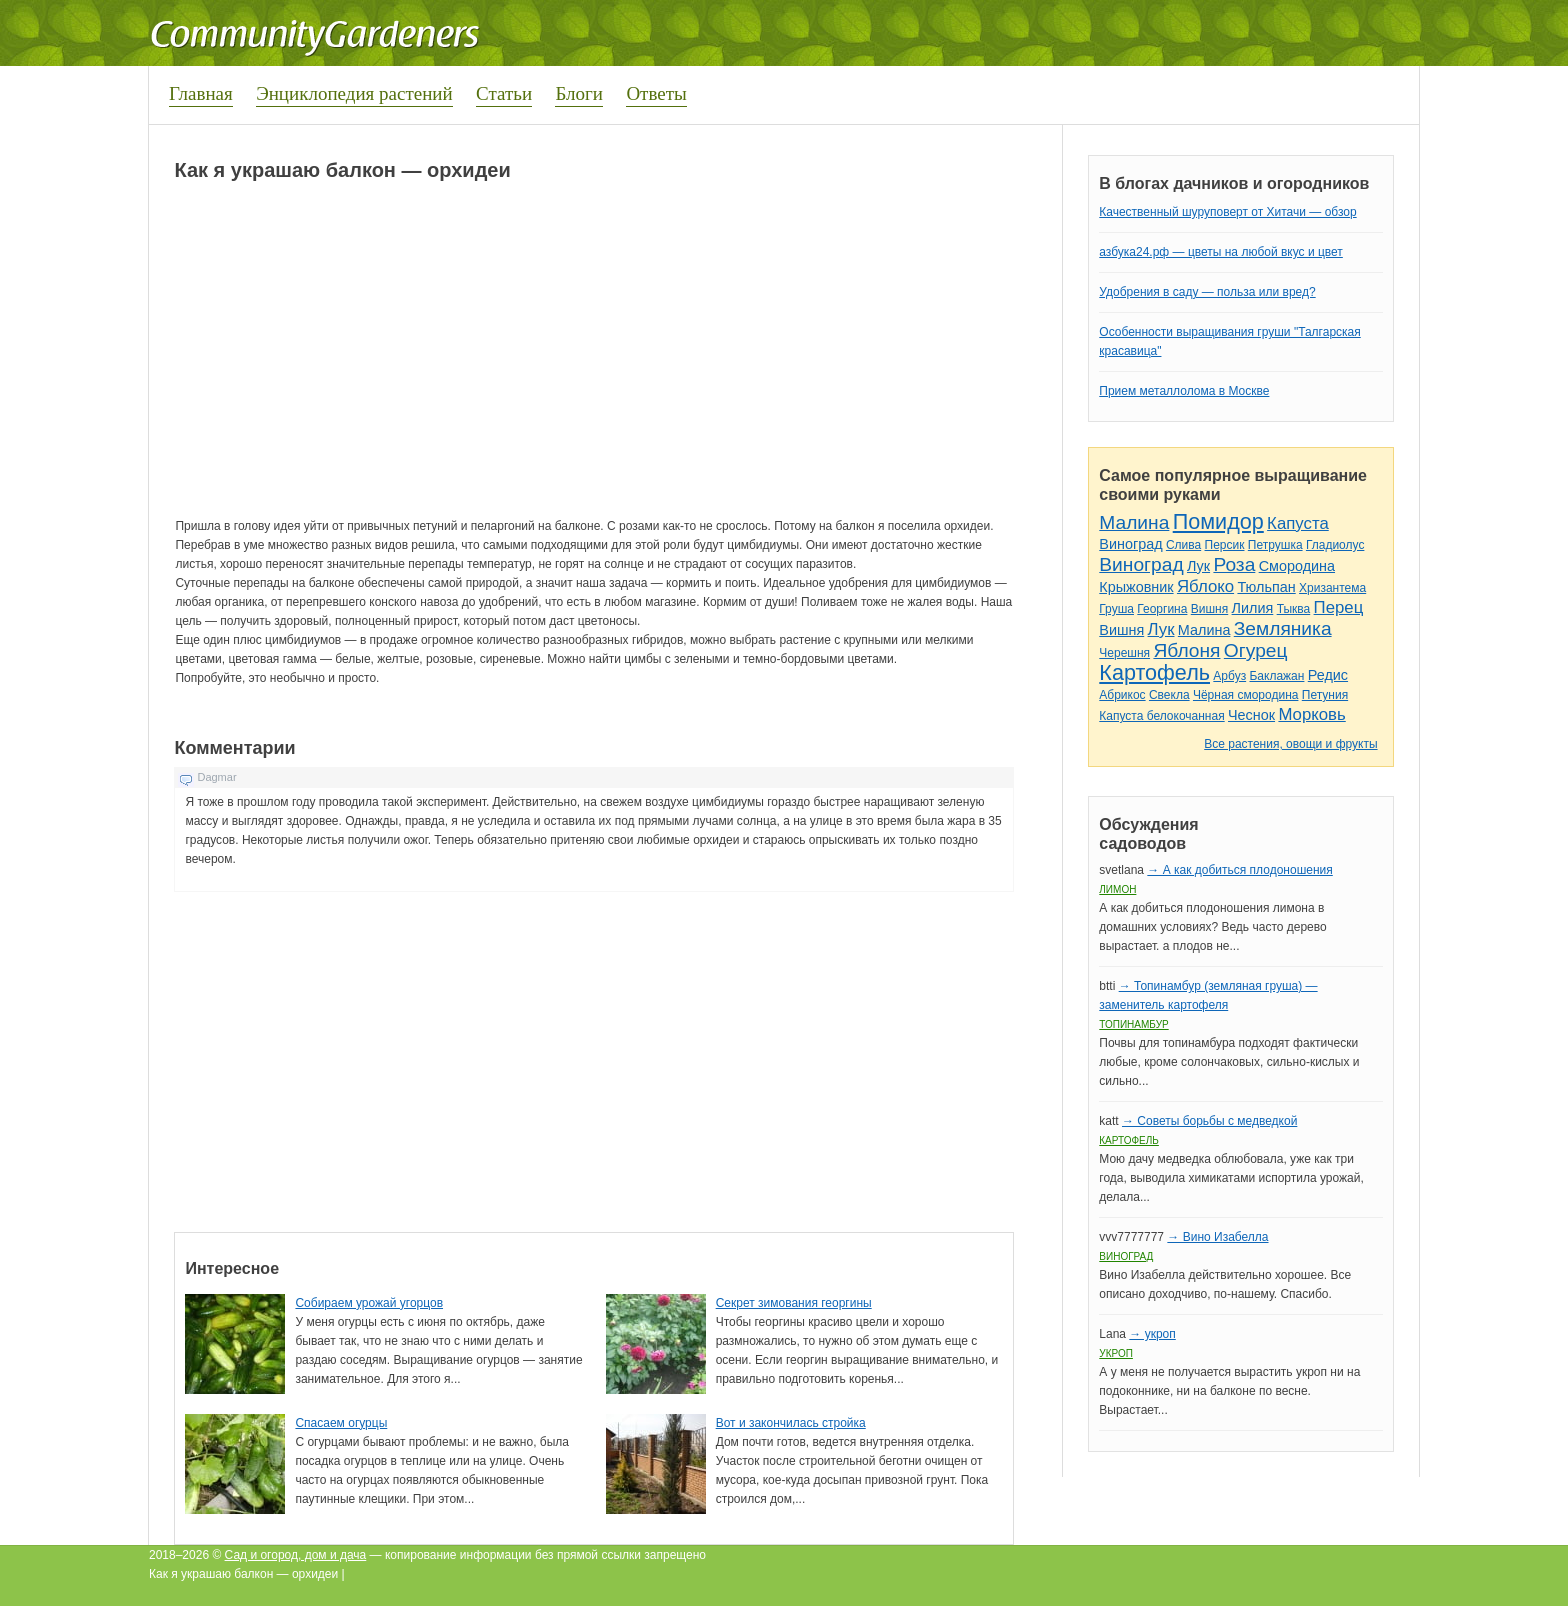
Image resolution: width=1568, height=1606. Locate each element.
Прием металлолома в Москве (1184, 391)
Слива (1183, 545)
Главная (201, 93)
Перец (1339, 607)
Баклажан (1276, 676)
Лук (1198, 566)
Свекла (1169, 695)
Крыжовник (1136, 587)
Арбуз (1229, 676)
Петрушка (1275, 545)
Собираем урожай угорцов (369, 1303)
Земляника (1283, 628)
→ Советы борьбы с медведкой (1209, 1121)
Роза (1234, 564)
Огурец (1256, 650)
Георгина (1162, 609)
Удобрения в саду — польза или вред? (1207, 292)
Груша (1116, 609)
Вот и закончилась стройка (791, 1423)
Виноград (1130, 544)
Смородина (1297, 566)
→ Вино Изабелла (1217, 1237)
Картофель (1154, 672)
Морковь (1311, 714)
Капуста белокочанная (1161, 716)
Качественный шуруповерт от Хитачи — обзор (1227, 212)
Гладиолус (1335, 545)
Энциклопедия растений (354, 93)
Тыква (1294, 609)
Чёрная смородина (1246, 695)
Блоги (579, 93)
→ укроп (1152, 1334)
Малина (1134, 522)
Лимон (1117, 889)
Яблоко (1205, 586)
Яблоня (1186, 650)
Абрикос (1122, 695)
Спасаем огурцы (341, 1423)
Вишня (1209, 609)
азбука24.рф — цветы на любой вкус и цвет (1221, 252)
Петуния (1325, 695)
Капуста (1298, 523)
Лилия (1253, 608)
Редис (1328, 675)
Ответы (656, 93)
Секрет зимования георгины (794, 1303)
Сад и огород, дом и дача (296, 1555)
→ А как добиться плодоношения (1239, 870)
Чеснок (1251, 715)
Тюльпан (1266, 587)
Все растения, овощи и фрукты (1290, 744)
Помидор (1218, 521)
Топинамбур (1133, 1024)
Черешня (1124, 653)
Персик (1225, 545)
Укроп (1116, 1353)
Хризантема (1332, 588)
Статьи (504, 93)
